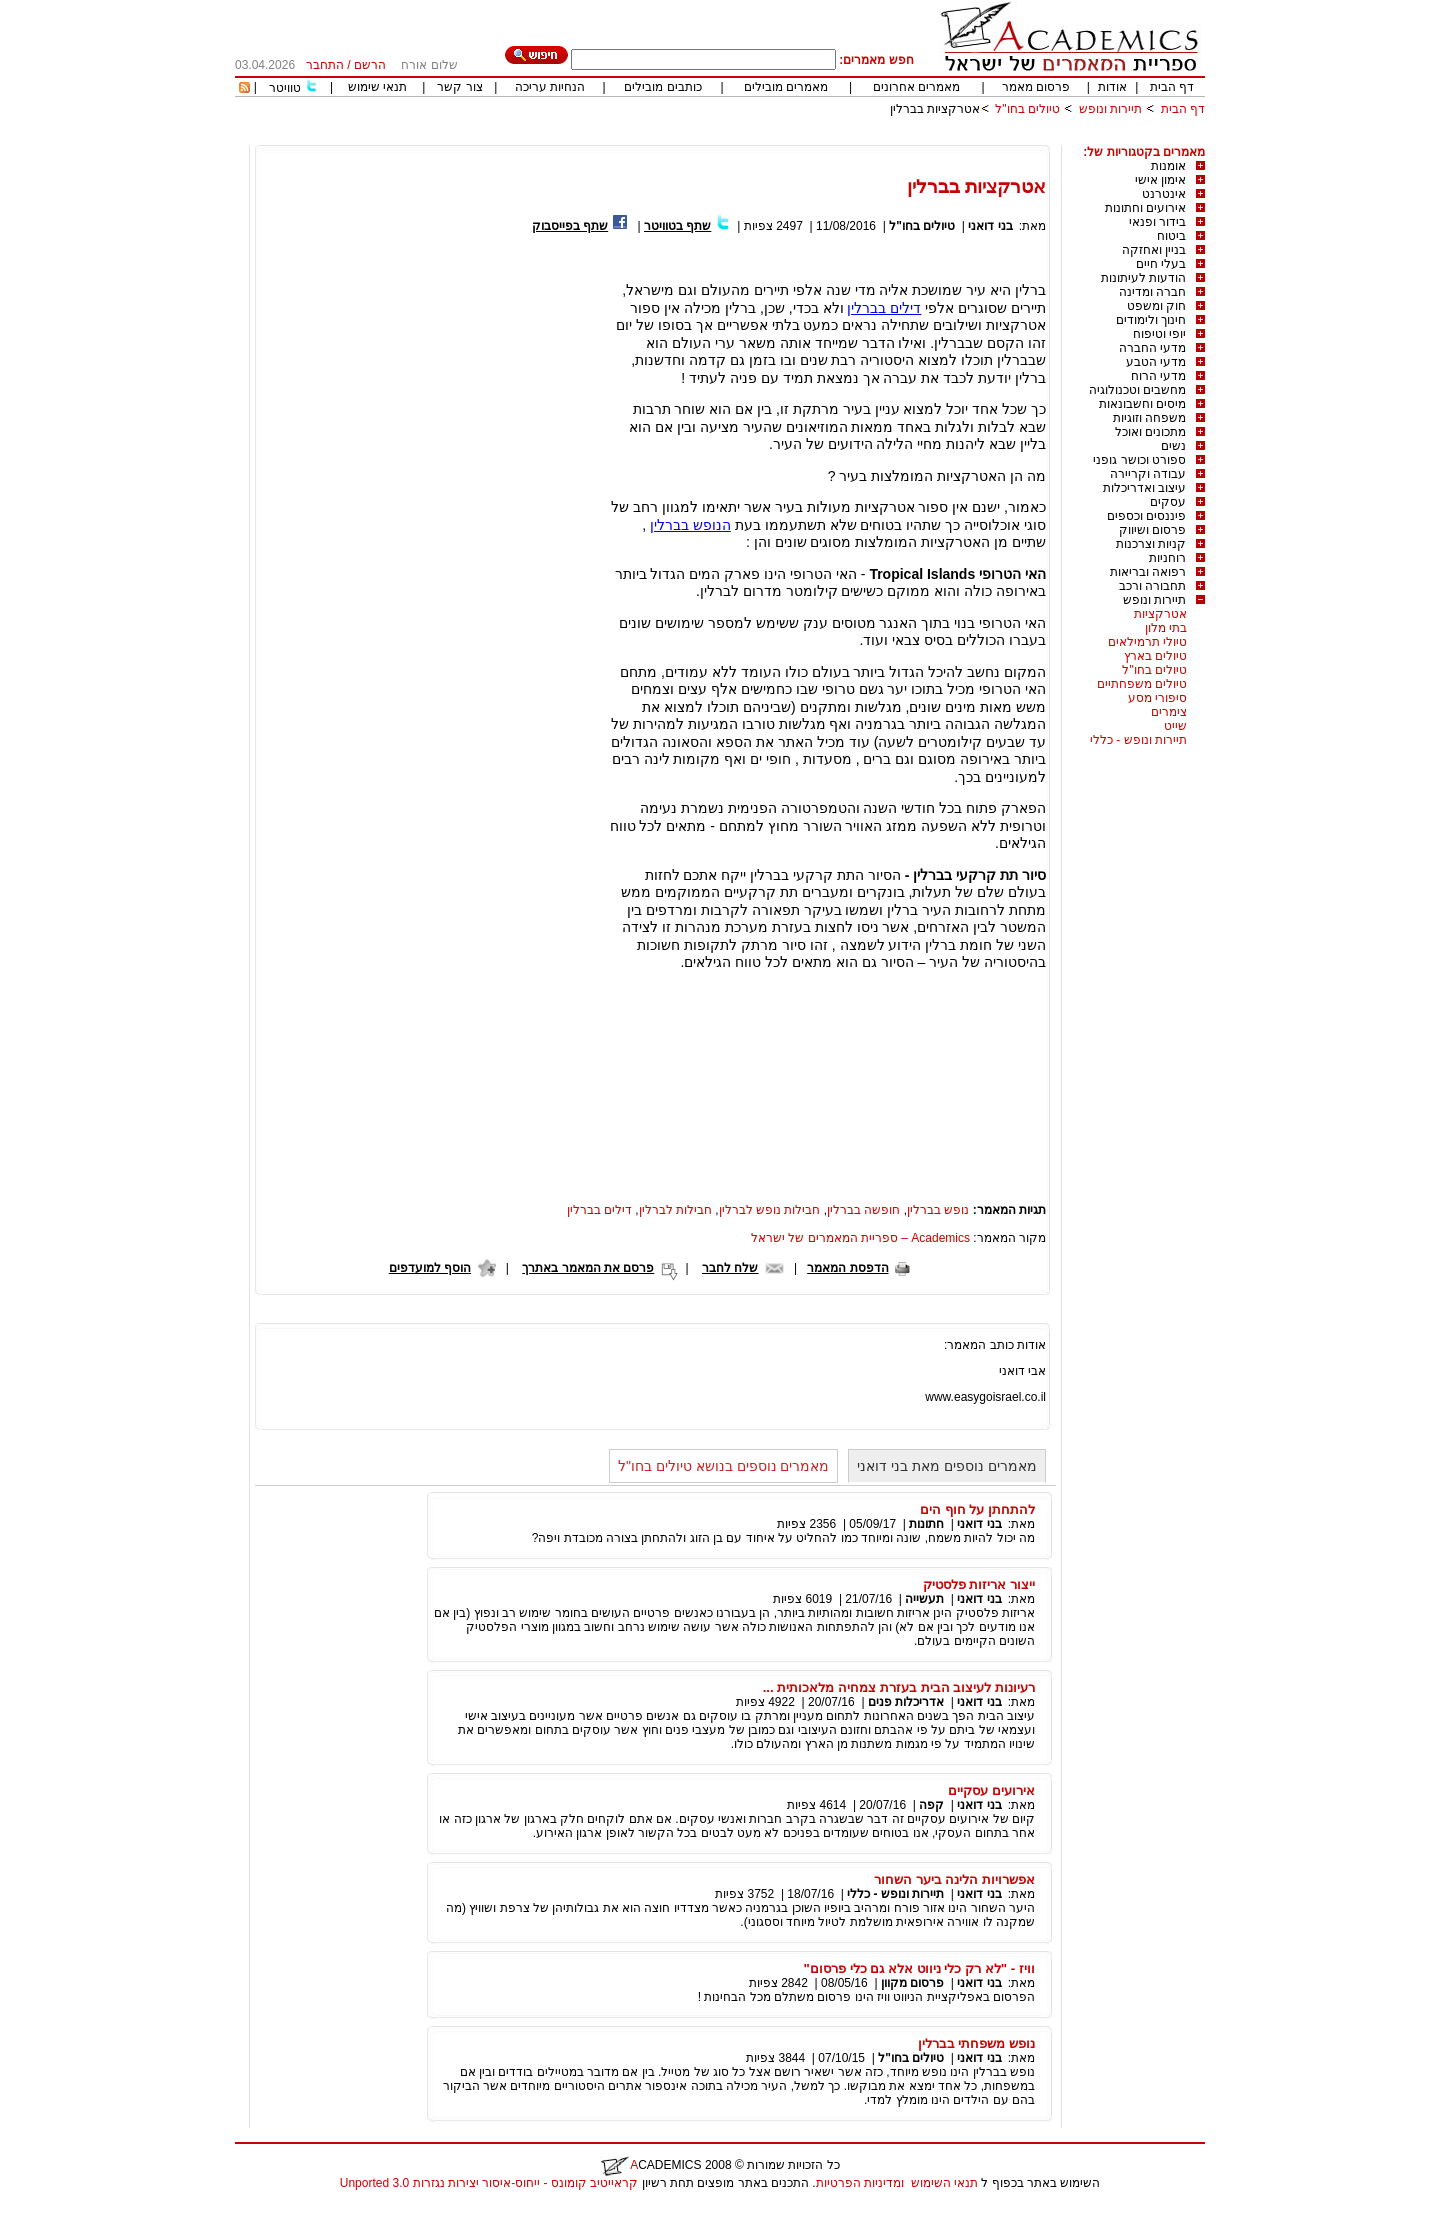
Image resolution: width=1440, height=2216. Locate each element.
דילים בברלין (884, 308)
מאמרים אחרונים (916, 87)
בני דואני (990, 226)
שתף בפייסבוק (570, 226)
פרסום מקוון (912, 1983)
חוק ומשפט (1156, 306)
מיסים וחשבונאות (1142, 404)
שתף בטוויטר (677, 226)
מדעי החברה (1152, 348)
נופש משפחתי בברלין (976, 2043)
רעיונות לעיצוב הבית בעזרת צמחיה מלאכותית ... (899, 1687)
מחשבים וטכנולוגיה (1137, 390)
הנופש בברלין (690, 525)
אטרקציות (1160, 614)
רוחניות (1167, 558)
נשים (1173, 446)
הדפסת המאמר (847, 1268)
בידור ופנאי (1157, 222)
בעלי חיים (1161, 264)
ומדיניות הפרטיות (860, 2183)
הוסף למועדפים (430, 1268)
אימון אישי (1160, 180)
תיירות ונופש (1110, 109)
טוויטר (285, 88)
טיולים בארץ (1155, 656)
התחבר (325, 65)
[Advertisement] (841, 137)
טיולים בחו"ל (1027, 109)
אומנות (1168, 166)
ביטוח (1171, 236)
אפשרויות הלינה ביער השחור (954, 1879)
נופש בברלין (938, 1210)
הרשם (370, 65)
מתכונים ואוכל (1150, 432)
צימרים (1169, 712)
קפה (931, 1805)
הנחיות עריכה (550, 87)
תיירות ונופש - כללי (1138, 740)
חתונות (926, 1524)
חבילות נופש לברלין (770, 1210)
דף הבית (1172, 87)
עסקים (1168, 502)
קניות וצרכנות (1151, 544)
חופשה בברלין (863, 1210)
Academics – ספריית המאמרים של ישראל (860, 1238)
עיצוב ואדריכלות (1144, 488)
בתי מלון (1166, 628)
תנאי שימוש (377, 87)
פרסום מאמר (1036, 87)
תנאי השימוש (944, 2183)
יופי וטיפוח (1159, 334)
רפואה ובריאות (1148, 572)
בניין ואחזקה (1154, 250)
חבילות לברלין (675, 1210)
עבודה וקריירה (1148, 474)
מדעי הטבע (1156, 362)
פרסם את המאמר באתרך (588, 1268)
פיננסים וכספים (1146, 516)
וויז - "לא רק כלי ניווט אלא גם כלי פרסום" (919, 1968)
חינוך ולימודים (1151, 320)
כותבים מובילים (662, 87)
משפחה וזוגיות (1149, 418)
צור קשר (459, 87)
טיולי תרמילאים (1147, 642)
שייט (1175, 726)
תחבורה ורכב (1152, 586)
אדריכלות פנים (906, 1702)
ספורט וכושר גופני (1139, 460)
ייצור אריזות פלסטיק (979, 1584)
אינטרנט (1164, 194)
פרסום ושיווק (1152, 530)
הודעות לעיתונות (1143, 278)
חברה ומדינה (1152, 292)
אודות (1112, 87)
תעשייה (924, 1599)
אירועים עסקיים (991, 1790)
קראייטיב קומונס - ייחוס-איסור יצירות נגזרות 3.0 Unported (489, 2183)
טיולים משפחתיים (1142, 684)
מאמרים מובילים (786, 87)
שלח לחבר (730, 1268)
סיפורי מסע (1157, 698)
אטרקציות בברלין (935, 109)
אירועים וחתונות (1145, 208)
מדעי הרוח (1158, 376)
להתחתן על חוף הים (977, 1509)
